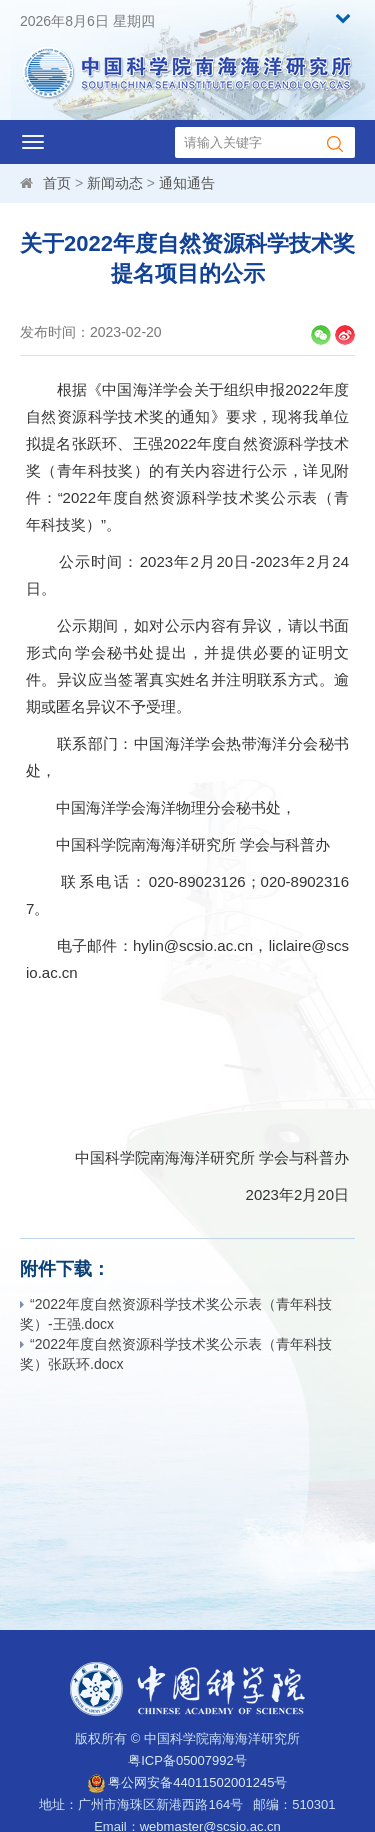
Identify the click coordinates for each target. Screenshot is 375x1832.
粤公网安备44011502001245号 (188, 1782)
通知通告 (187, 183)
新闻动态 (115, 183)
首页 (57, 183)
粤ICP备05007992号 (187, 1760)
